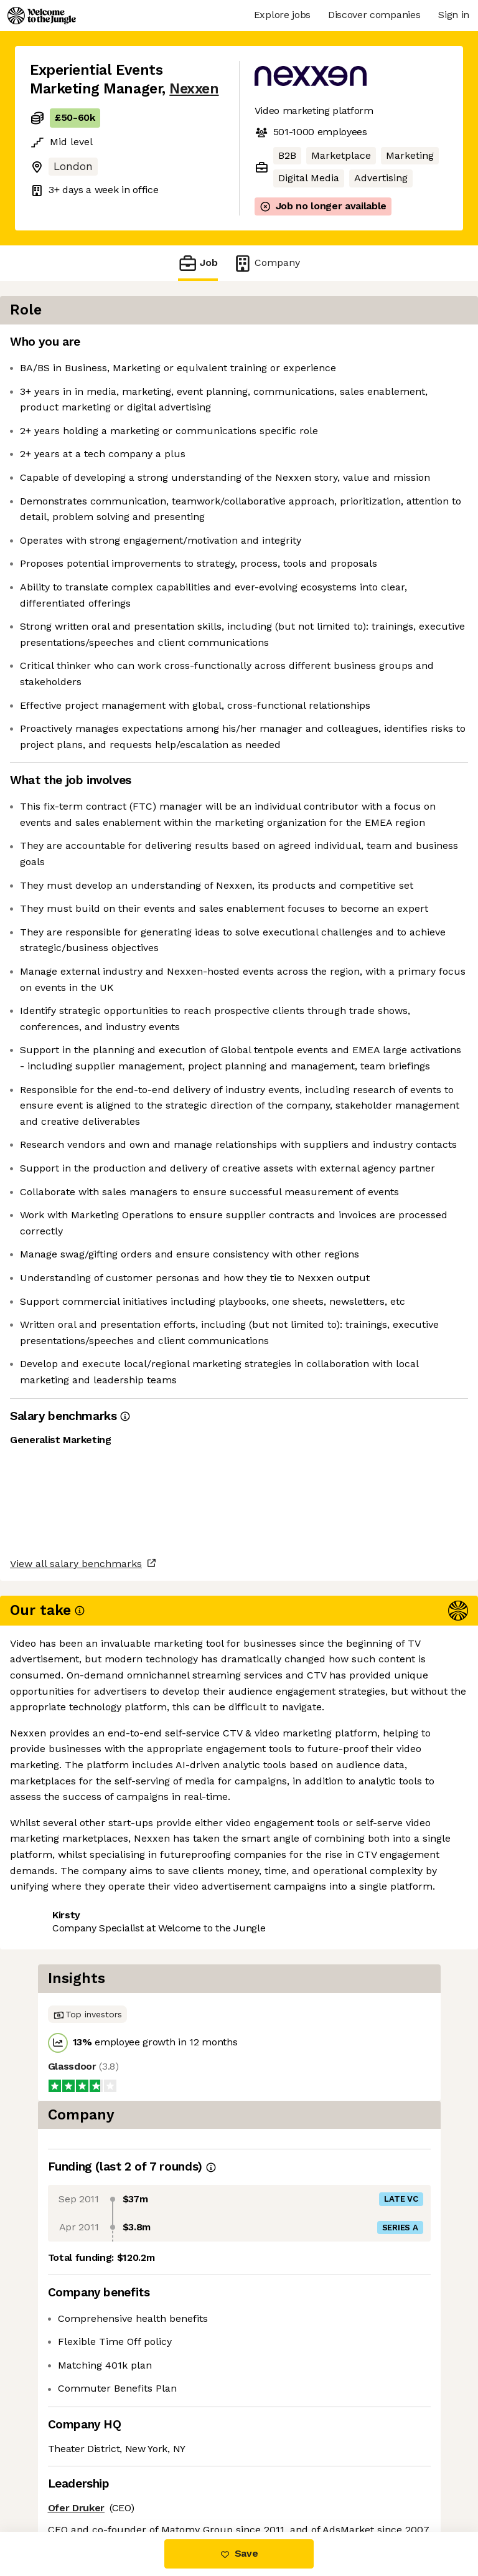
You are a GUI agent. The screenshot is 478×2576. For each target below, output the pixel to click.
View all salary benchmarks (91, 2409)
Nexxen (193, 88)
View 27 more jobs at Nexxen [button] (99, 2479)
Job (198, 263)
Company (266, 263)
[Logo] (41, 15)
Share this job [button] (64, 2456)
